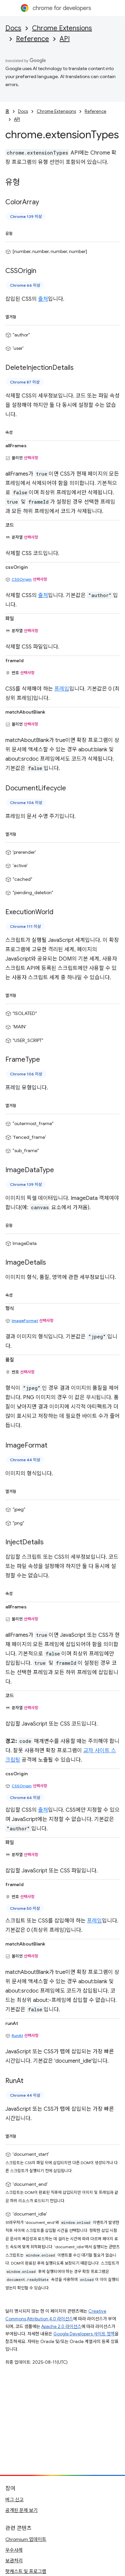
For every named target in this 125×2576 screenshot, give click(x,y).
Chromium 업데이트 (25, 2539)
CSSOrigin (22, 579)
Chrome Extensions (62, 28)
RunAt (17, 2035)
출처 (43, 299)
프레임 (61, 689)
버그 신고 (14, 2500)
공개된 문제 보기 (21, 2510)
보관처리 (14, 2561)
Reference (32, 39)
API (65, 39)
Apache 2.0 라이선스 (61, 2326)
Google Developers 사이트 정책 (84, 2334)
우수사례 (14, 2550)
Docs (13, 28)
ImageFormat (25, 1320)
